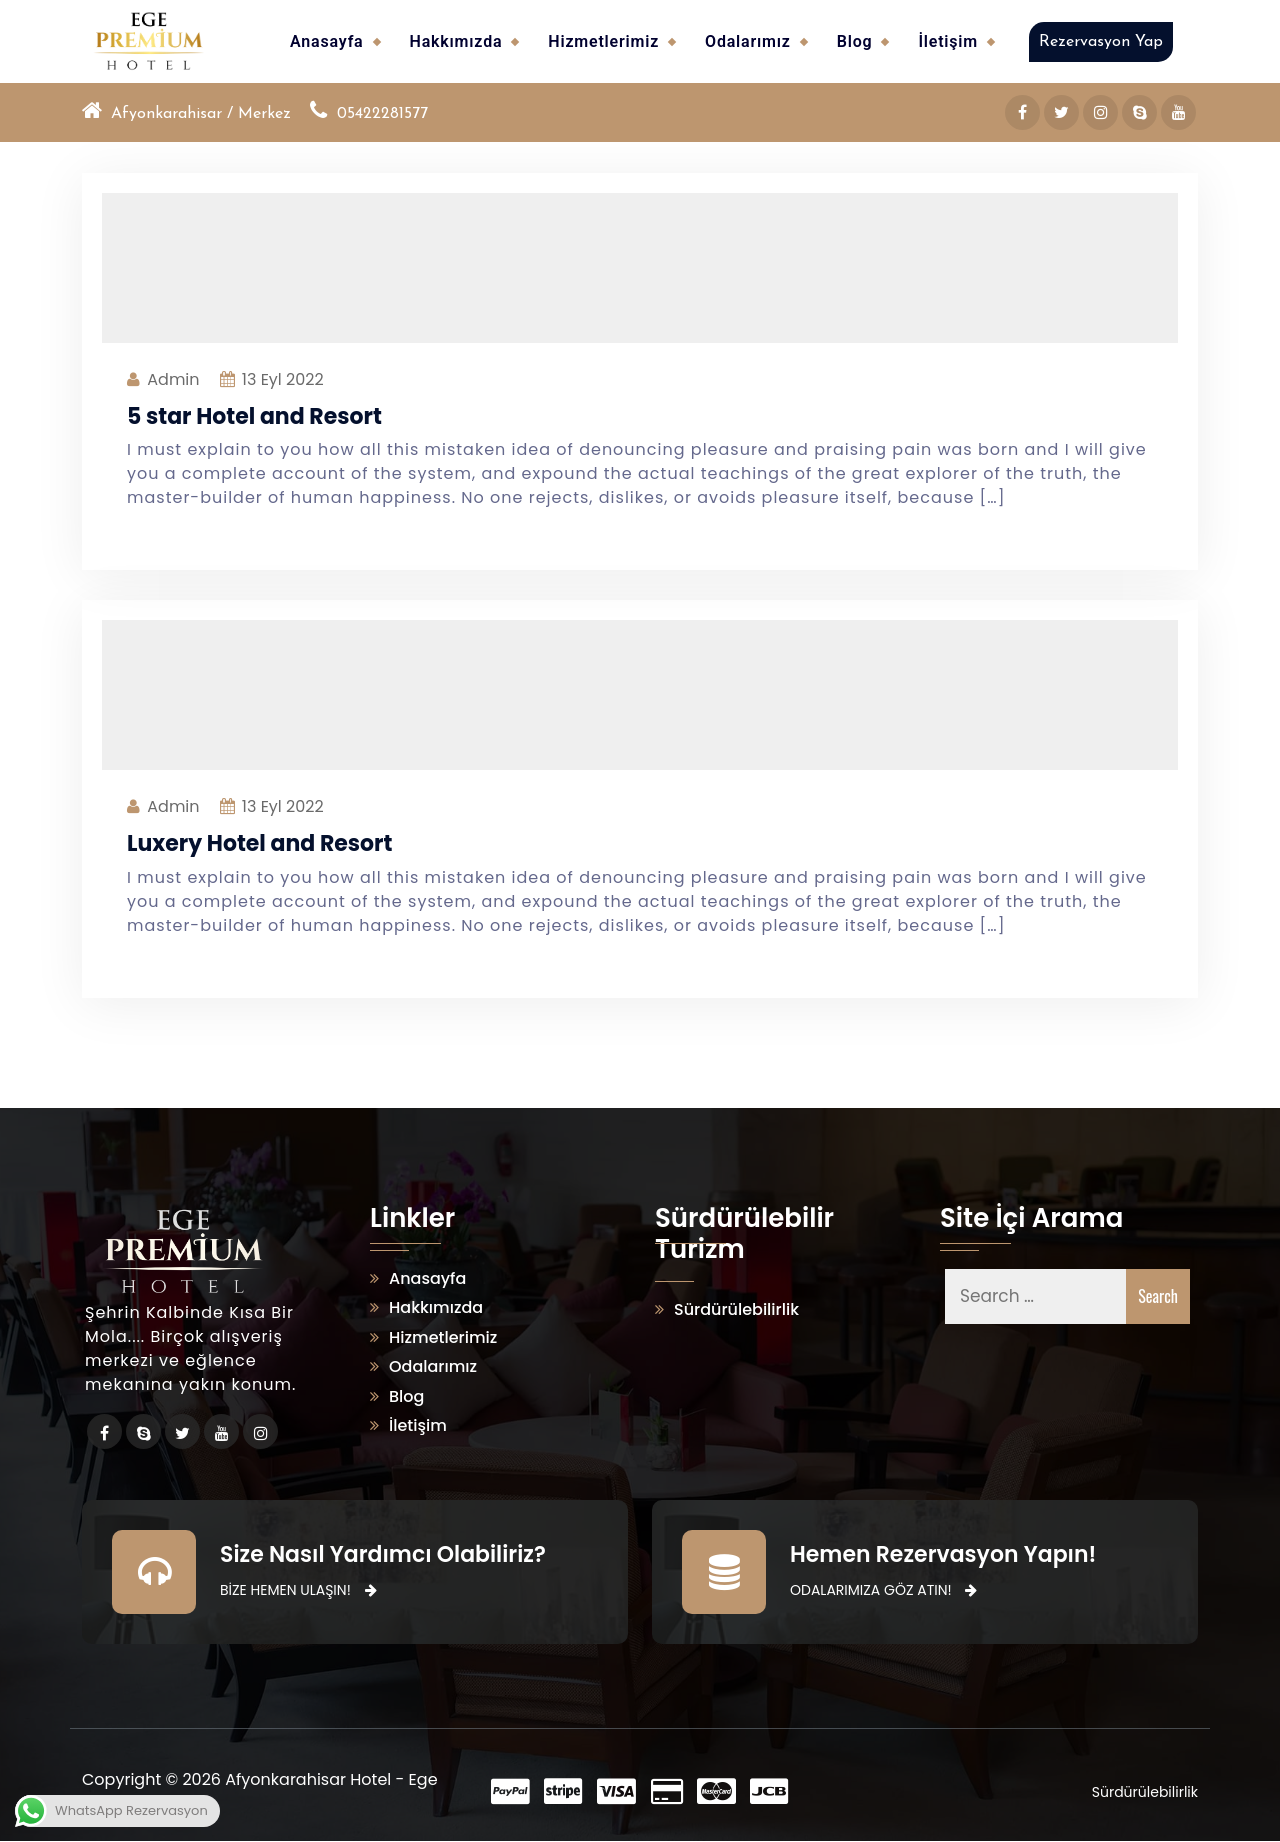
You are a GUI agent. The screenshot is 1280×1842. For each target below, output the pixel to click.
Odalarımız (748, 41)
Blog (855, 41)
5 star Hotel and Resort (254, 416)
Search (1158, 1297)
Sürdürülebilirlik (736, 1310)
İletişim (948, 41)
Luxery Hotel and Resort (259, 844)
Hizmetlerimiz (603, 41)
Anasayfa (326, 41)
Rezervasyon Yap (1101, 42)
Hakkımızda (456, 41)
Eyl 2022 (283, 379)
